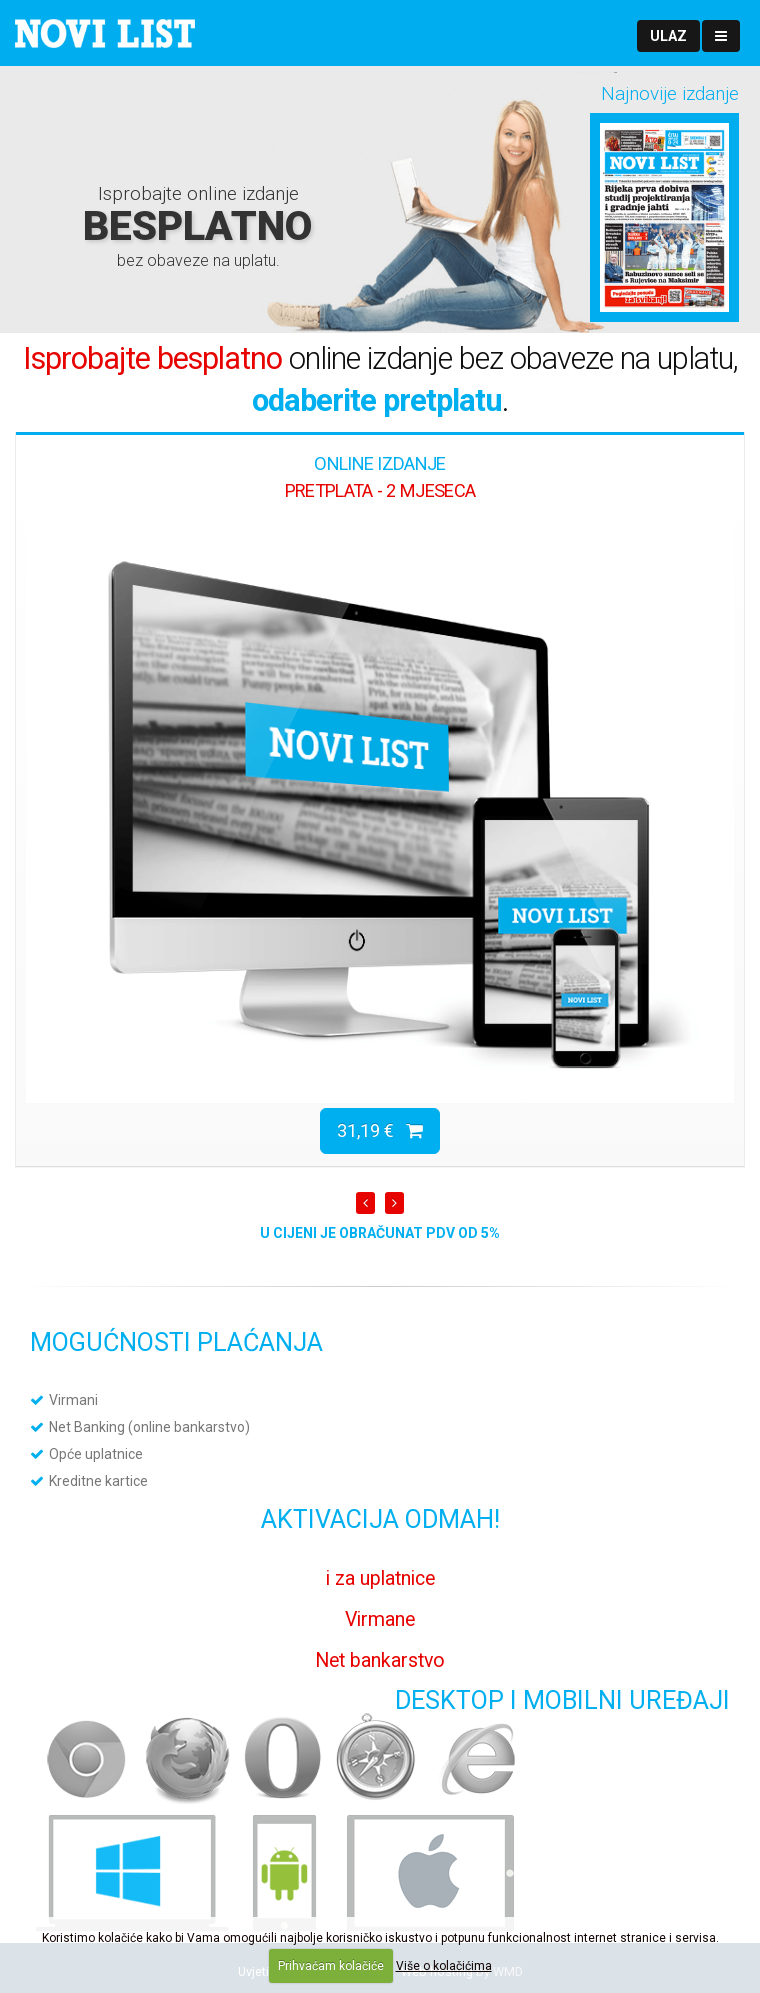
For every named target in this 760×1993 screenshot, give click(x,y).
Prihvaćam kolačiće (331, 1966)
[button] (668, 36)
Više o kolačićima (444, 1966)
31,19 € (380, 1130)
